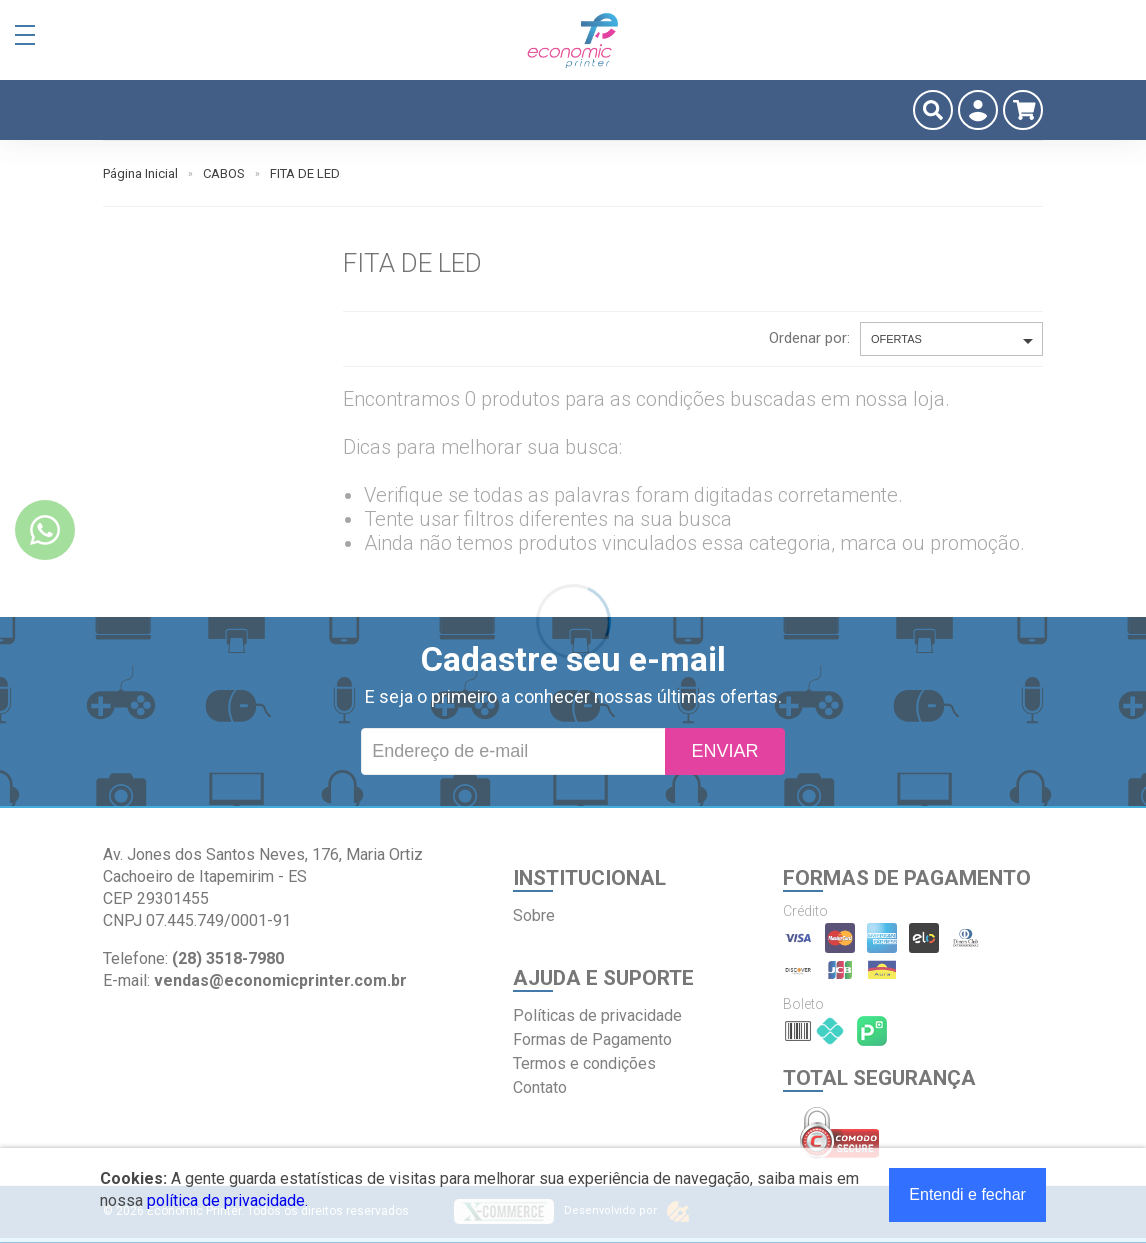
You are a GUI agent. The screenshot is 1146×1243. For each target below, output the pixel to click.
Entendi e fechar (967, 1194)
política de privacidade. (227, 1200)
